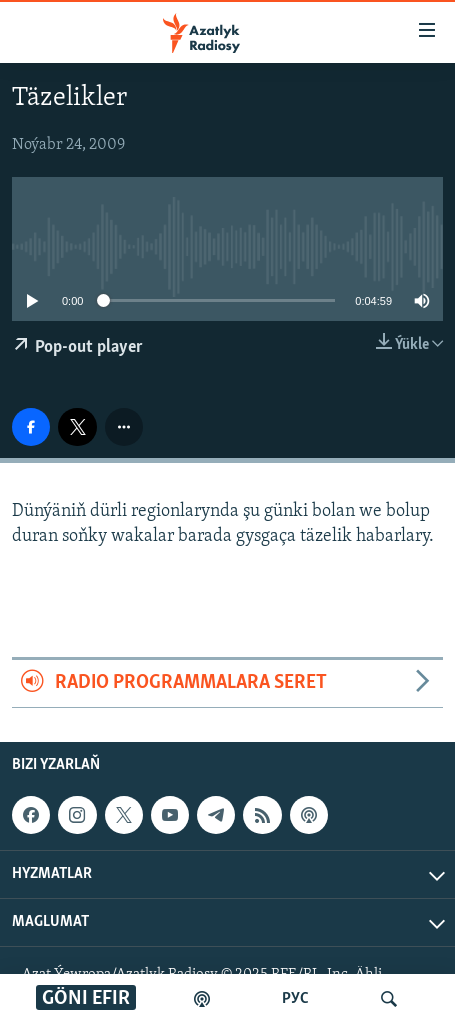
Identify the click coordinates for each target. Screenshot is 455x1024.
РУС (295, 999)
